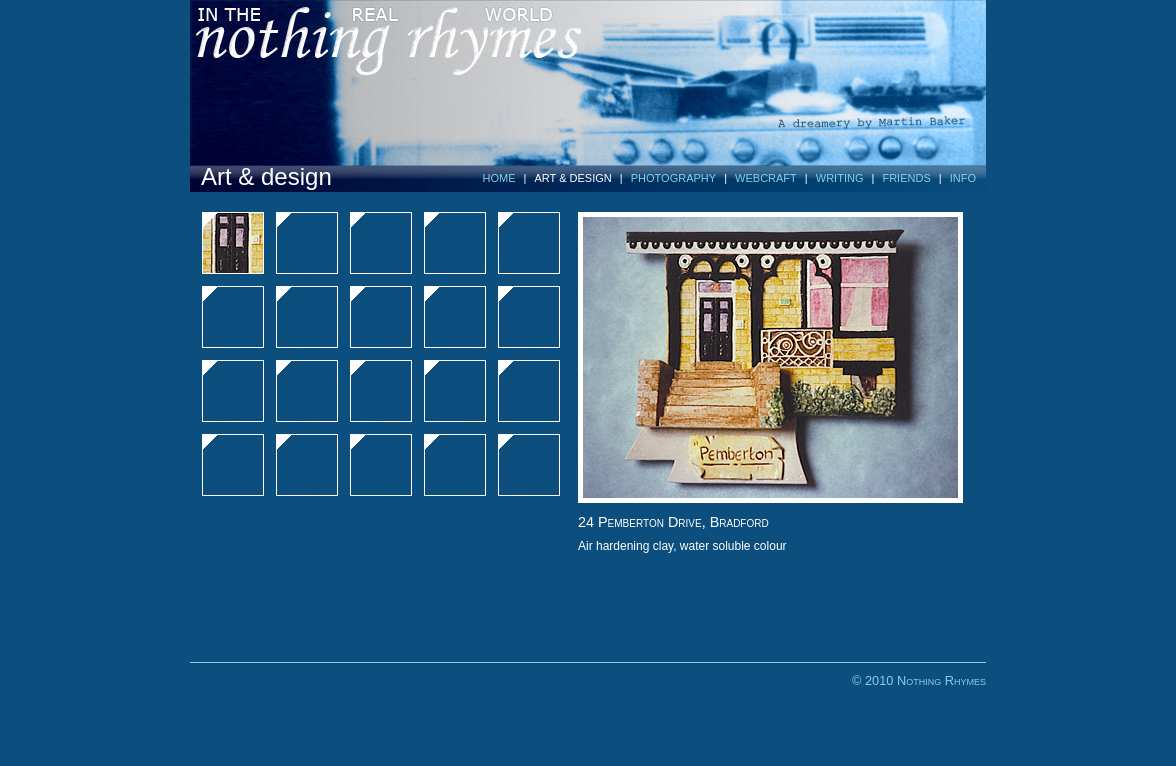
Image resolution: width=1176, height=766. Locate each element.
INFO (963, 178)
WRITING (840, 178)
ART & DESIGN (573, 178)
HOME (499, 178)
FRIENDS (906, 178)
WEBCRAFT (766, 178)
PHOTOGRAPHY (673, 178)
